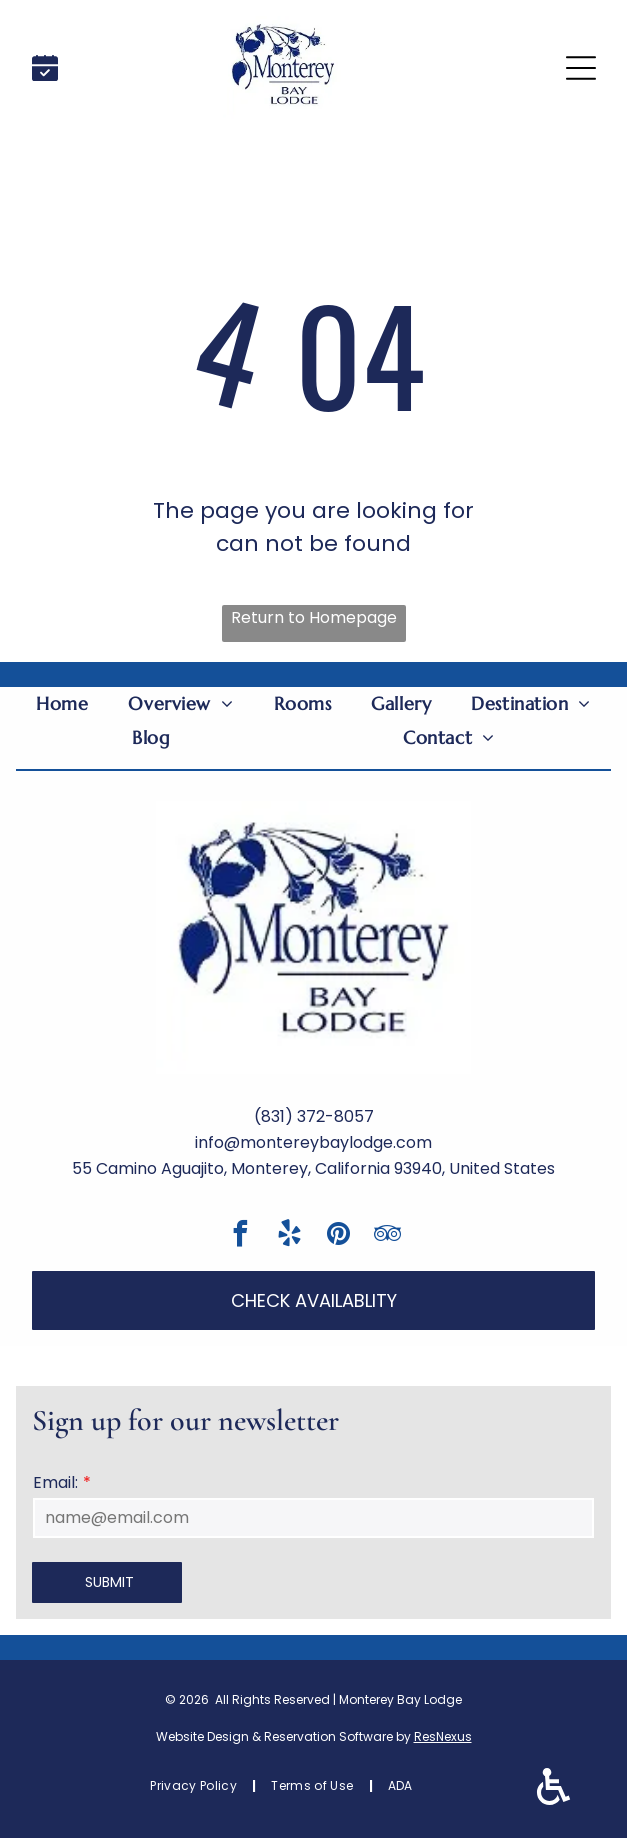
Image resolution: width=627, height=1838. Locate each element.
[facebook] (240, 1236)
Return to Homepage (314, 617)
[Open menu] (581, 68)
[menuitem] (62, 704)
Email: (55, 1482)
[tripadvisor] (387, 1236)
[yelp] (289, 1236)
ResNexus (443, 1736)
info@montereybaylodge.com (313, 1142)
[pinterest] (338, 1236)
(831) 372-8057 (314, 1116)
